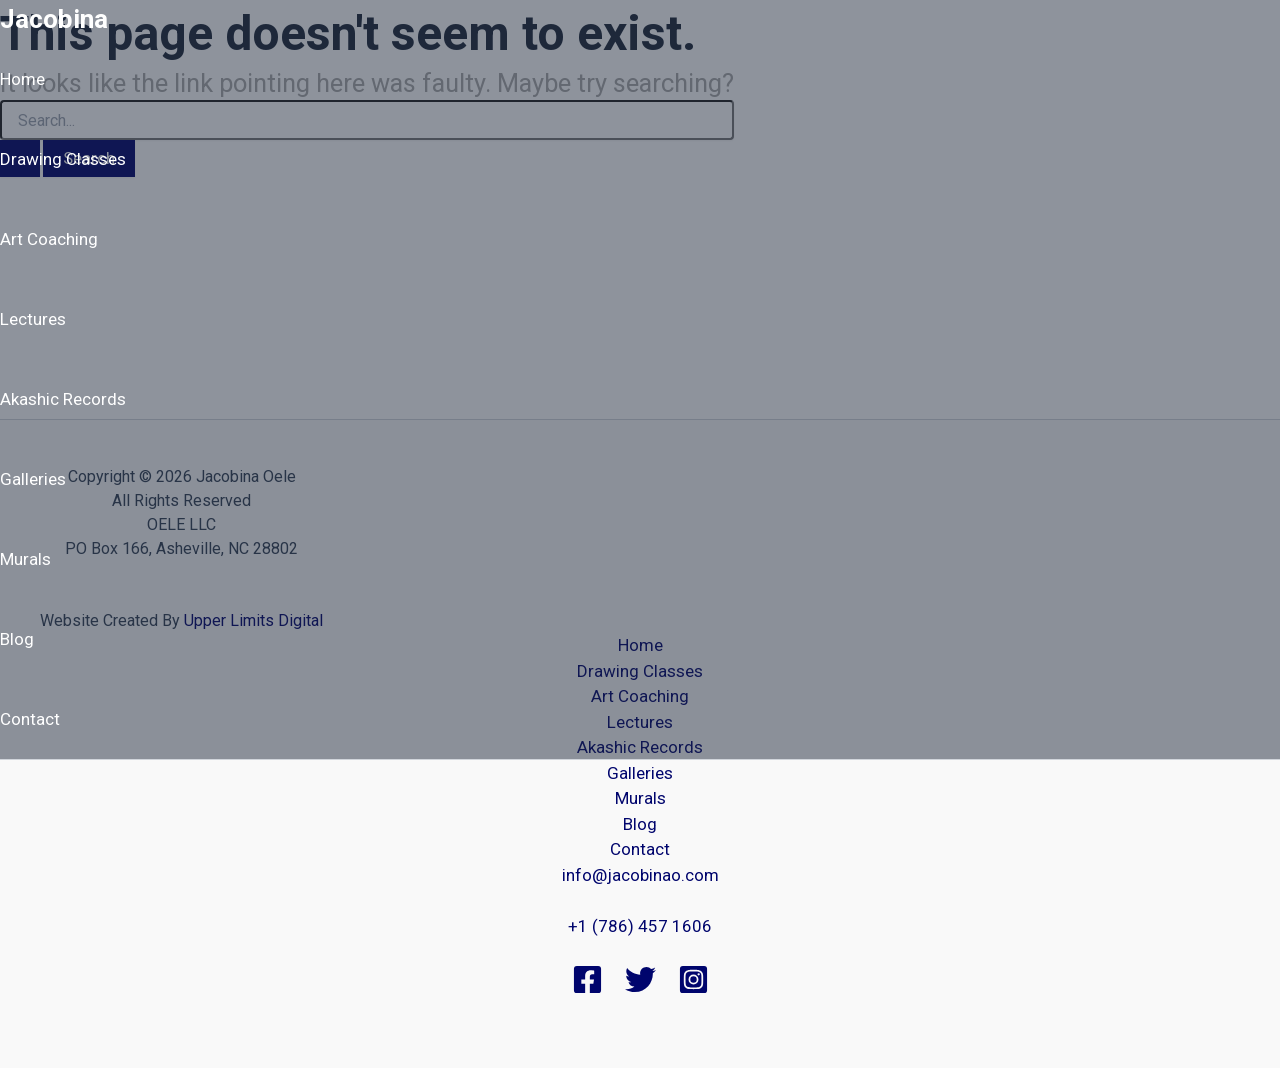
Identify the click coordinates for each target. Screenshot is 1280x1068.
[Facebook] (587, 989)
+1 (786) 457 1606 (640, 926)
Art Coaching (49, 239)
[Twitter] (640, 989)
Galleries (33, 479)
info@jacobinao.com (640, 875)
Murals (25, 559)
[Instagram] (693, 989)
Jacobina (54, 19)
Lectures (33, 319)
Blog (17, 639)
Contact (30, 719)
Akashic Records (63, 399)
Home (22, 79)
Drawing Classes (63, 159)
